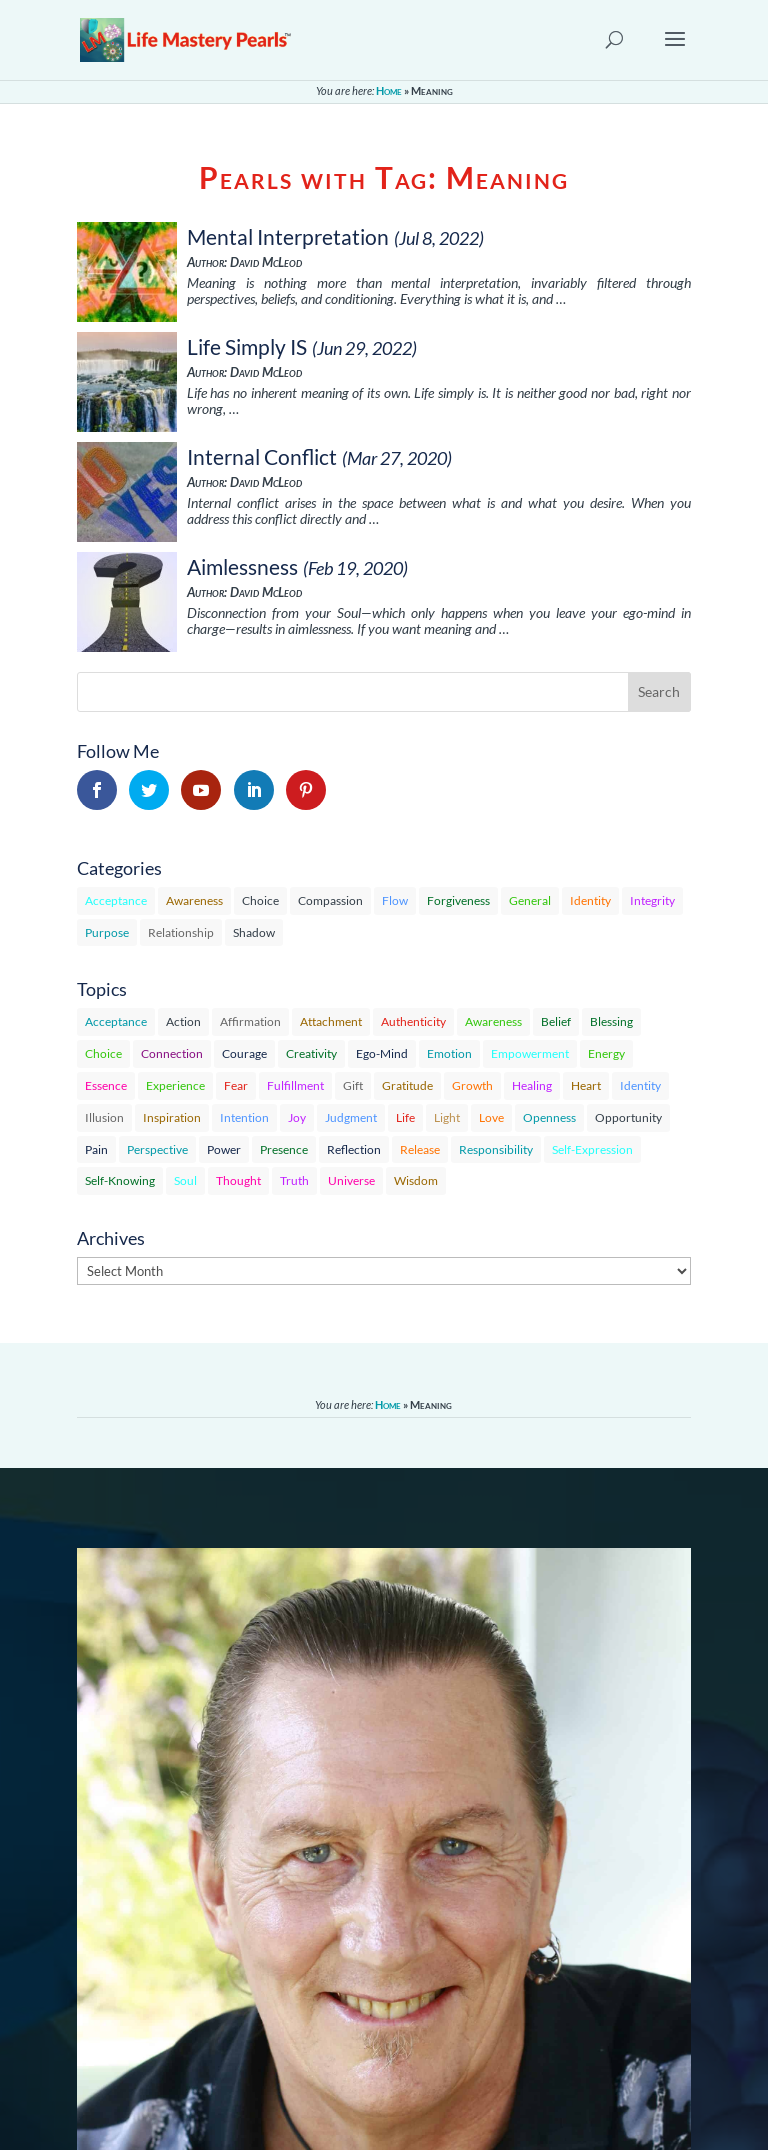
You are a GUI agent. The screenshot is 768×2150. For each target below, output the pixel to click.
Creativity (311, 1053)
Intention (244, 1117)
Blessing (611, 1021)
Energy (606, 1053)
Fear (236, 1085)
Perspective (157, 1149)
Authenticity (413, 1021)
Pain (96, 1149)
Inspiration (172, 1117)
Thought (238, 1180)
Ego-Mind (382, 1053)
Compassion (330, 900)
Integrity (652, 900)
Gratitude (407, 1085)
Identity (590, 900)
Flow (395, 900)
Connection (172, 1053)
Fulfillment (295, 1085)
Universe (351, 1180)
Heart (586, 1085)
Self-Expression (592, 1149)
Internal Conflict (262, 456)
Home (389, 90)
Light (447, 1117)
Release (420, 1149)
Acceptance (116, 900)
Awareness (194, 900)
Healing (532, 1085)
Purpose (107, 932)
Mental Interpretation (288, 236)
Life (405, 1117)
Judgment (351, 1117)
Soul (185, 1180)
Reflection (354, 1149)
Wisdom (416, 1180)
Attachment (331, 1021)
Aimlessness (242, 566)
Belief (556, 1021)
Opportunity (628, 1117)
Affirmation (250, 1021)
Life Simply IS (247, 346)
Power (224, 1149)
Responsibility (496, 1149)
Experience (175, 1085)
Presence (284, 1149)
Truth (294, 1180)
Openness (549, 1117)
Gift (353, 1085)
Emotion (449, 1053)
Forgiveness (458, 900)
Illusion (104, 1117)
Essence (106, 1085)
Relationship (181, 932)
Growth (472, 1085)
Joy (297, 1117)
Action (183, 1021)
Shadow (254, 932)
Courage (244, 1053)
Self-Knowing (120, 1180)
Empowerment (530, 1053)
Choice (260, 900)
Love (491, 1117)
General (530, 900)
